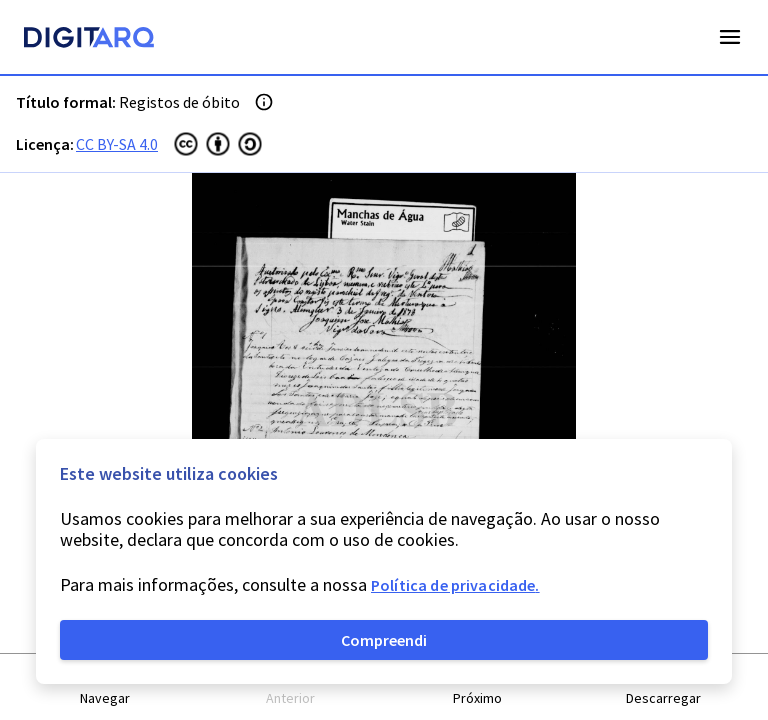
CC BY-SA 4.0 (117, 144)
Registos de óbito (179, 102)
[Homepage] (89, 40)
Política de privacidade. (455, 585)
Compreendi (384, 640)
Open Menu (730, 37)
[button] (105, 687)
